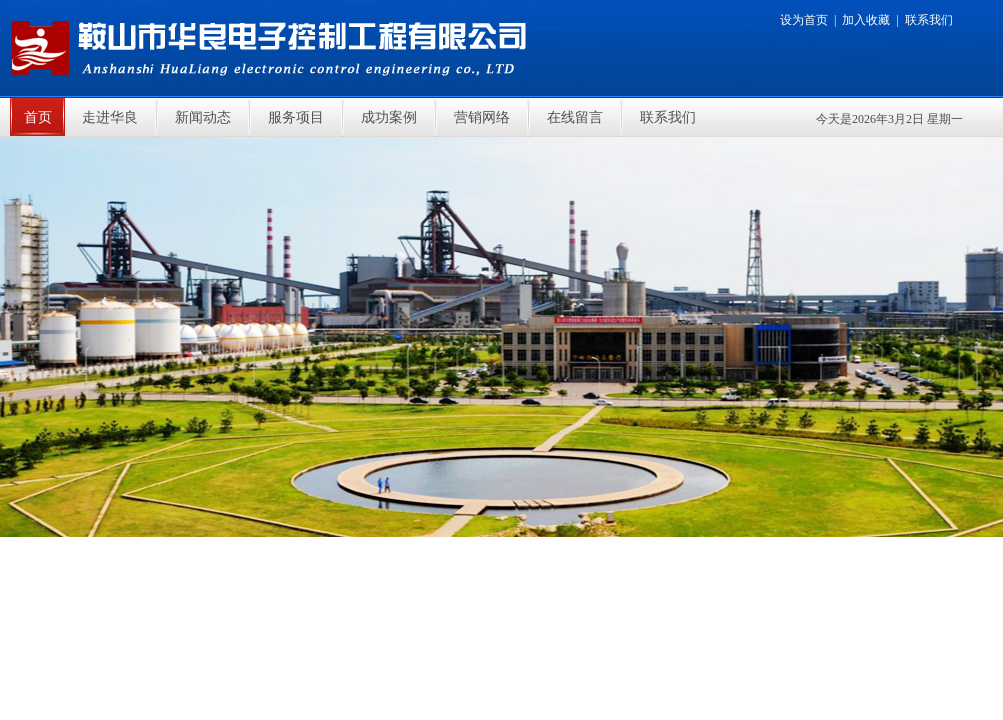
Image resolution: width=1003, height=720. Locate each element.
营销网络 (482, 117)
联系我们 (929, 20)
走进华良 (110, 117)
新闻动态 (203, 117)
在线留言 (575, 117)
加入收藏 (866, 20)
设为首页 (804, 20)
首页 (38, 117)
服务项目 (296, 117)
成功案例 (389, 117)
